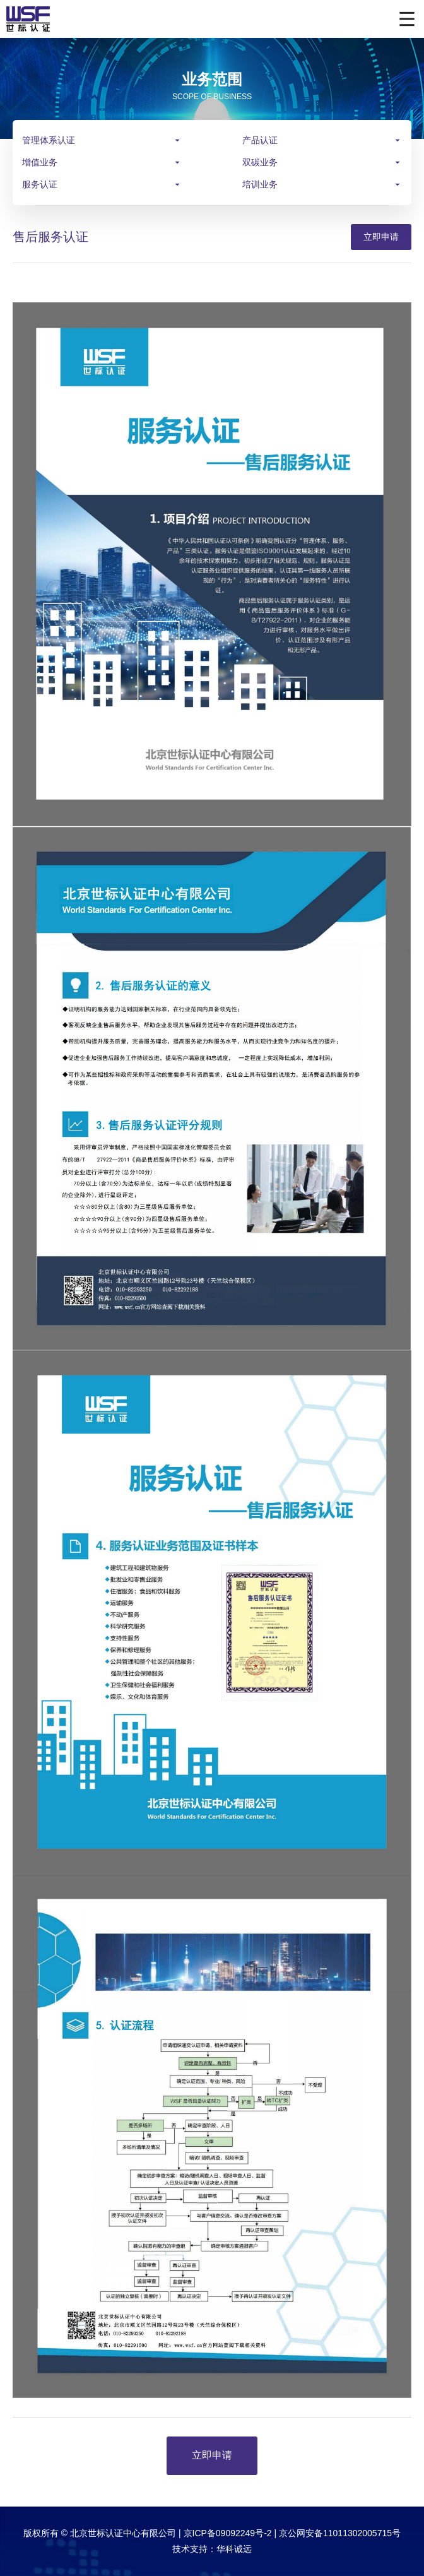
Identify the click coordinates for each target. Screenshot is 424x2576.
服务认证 (39, 184)
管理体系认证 (48, 140)
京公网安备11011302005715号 (340, 2533)
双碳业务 (260, 162)
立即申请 (381, 237)
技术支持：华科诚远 (212, 2549)
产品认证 (260, 140)
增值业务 (39, 162)
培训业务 (260, 184)
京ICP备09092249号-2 (228, 2533)
